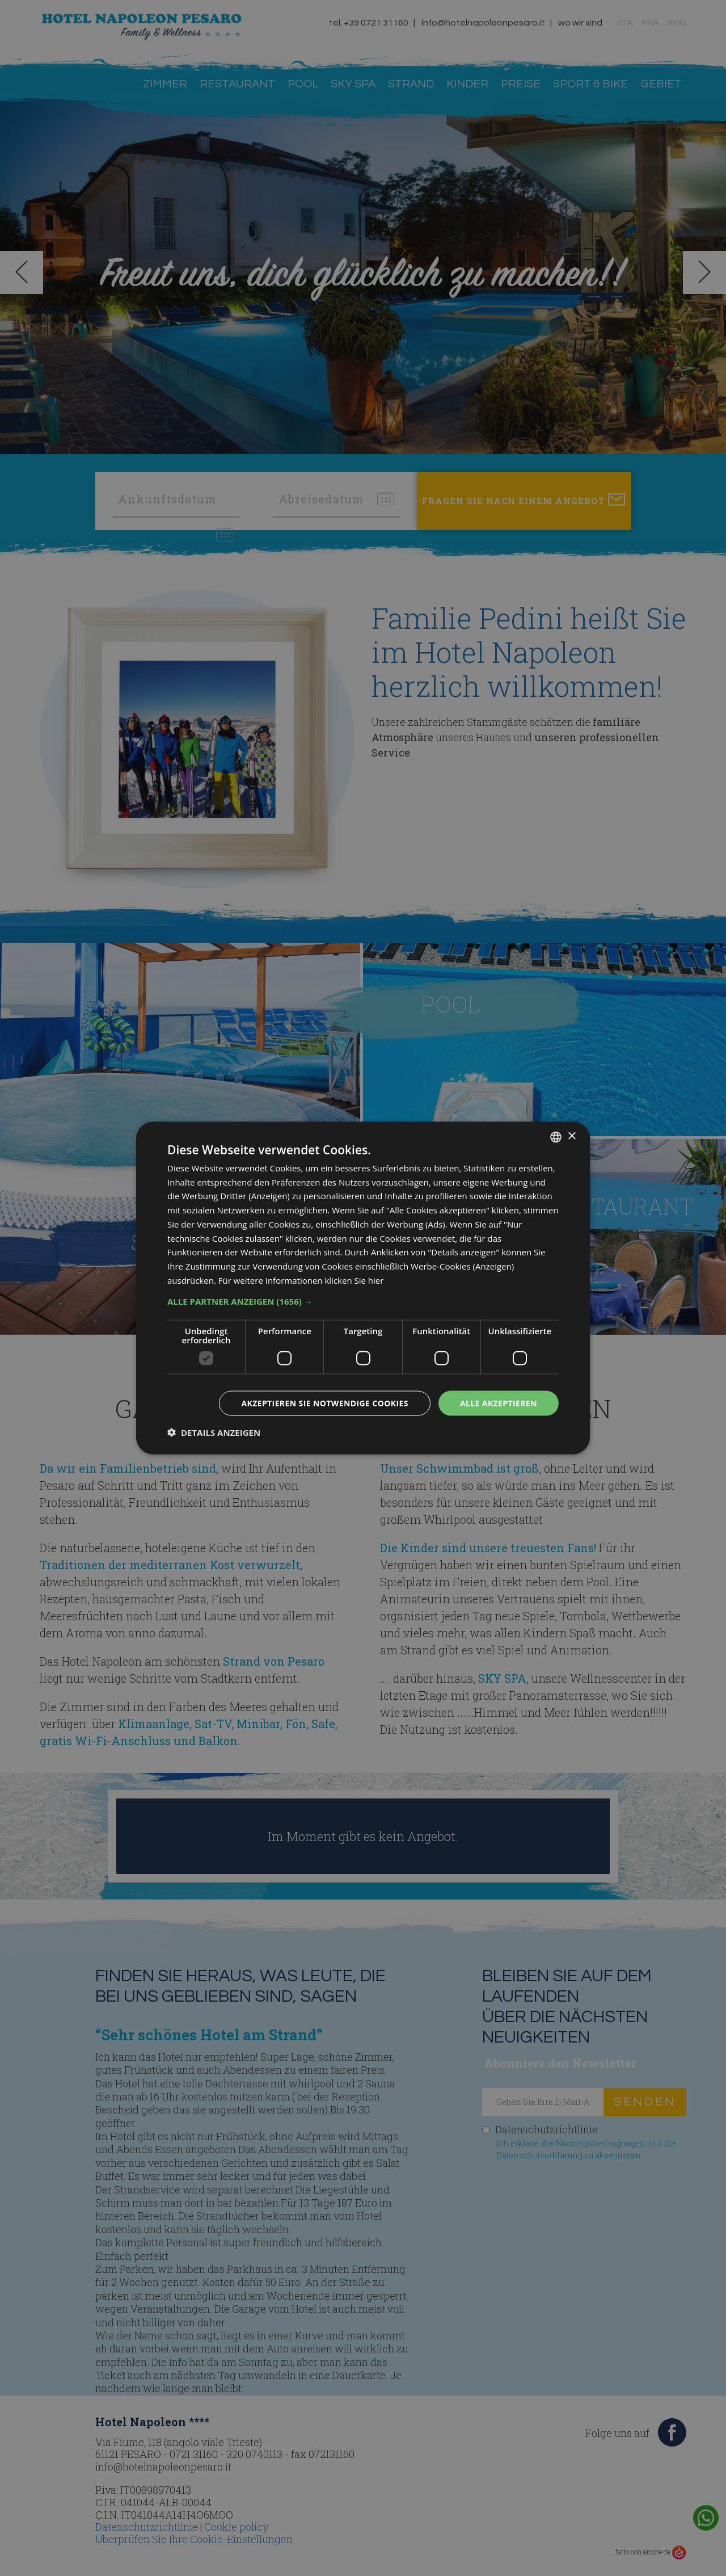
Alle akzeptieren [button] (498, 1402)
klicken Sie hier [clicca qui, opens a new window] (353, 1279)
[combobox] (556, 1136)
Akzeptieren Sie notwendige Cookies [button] (324, 1402)
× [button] (571, 1136)
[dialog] (363, 1288)
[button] (363, 1301)
